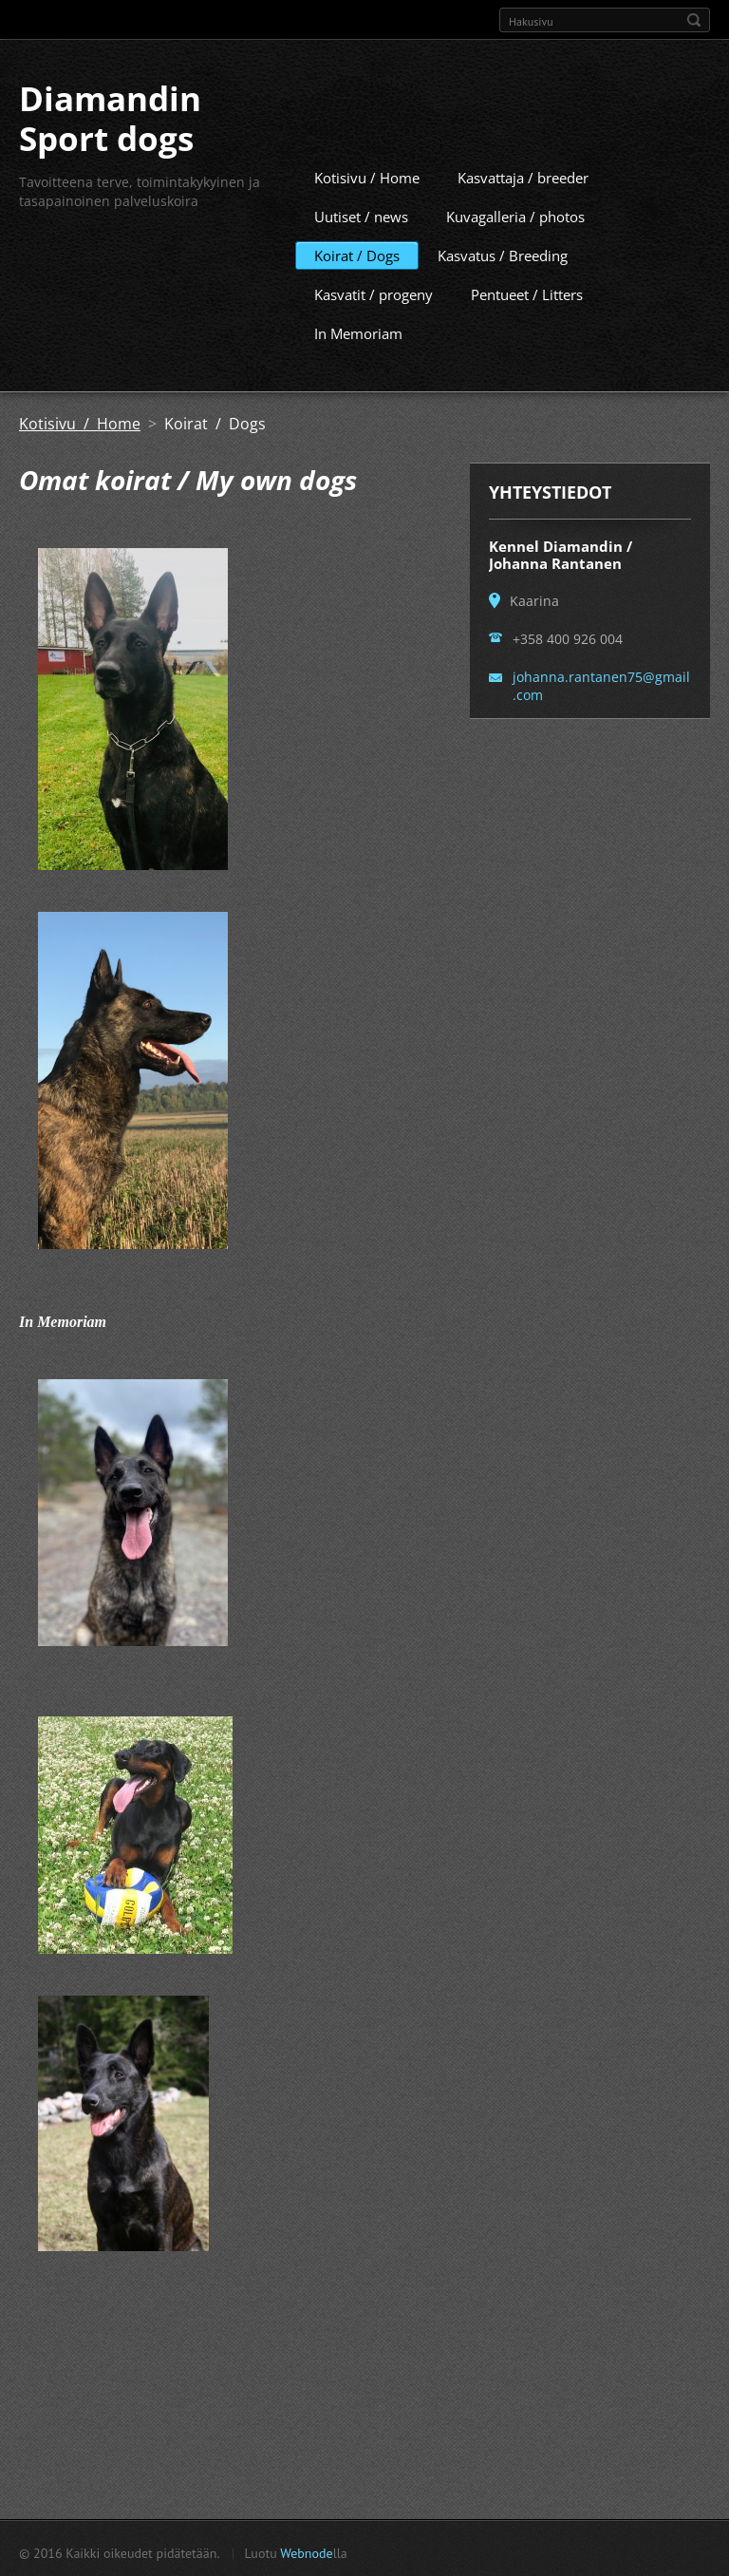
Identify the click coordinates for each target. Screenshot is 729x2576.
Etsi (693, 19)
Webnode (306, 2550)
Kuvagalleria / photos (515, 213)
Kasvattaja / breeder (523, 174)
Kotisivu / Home (367, 174)
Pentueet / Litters (527, 291)
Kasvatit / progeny (373, 291)
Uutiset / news (361, 213)
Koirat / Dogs (357, 252)
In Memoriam (358, 330)
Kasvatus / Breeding (503, 252)
